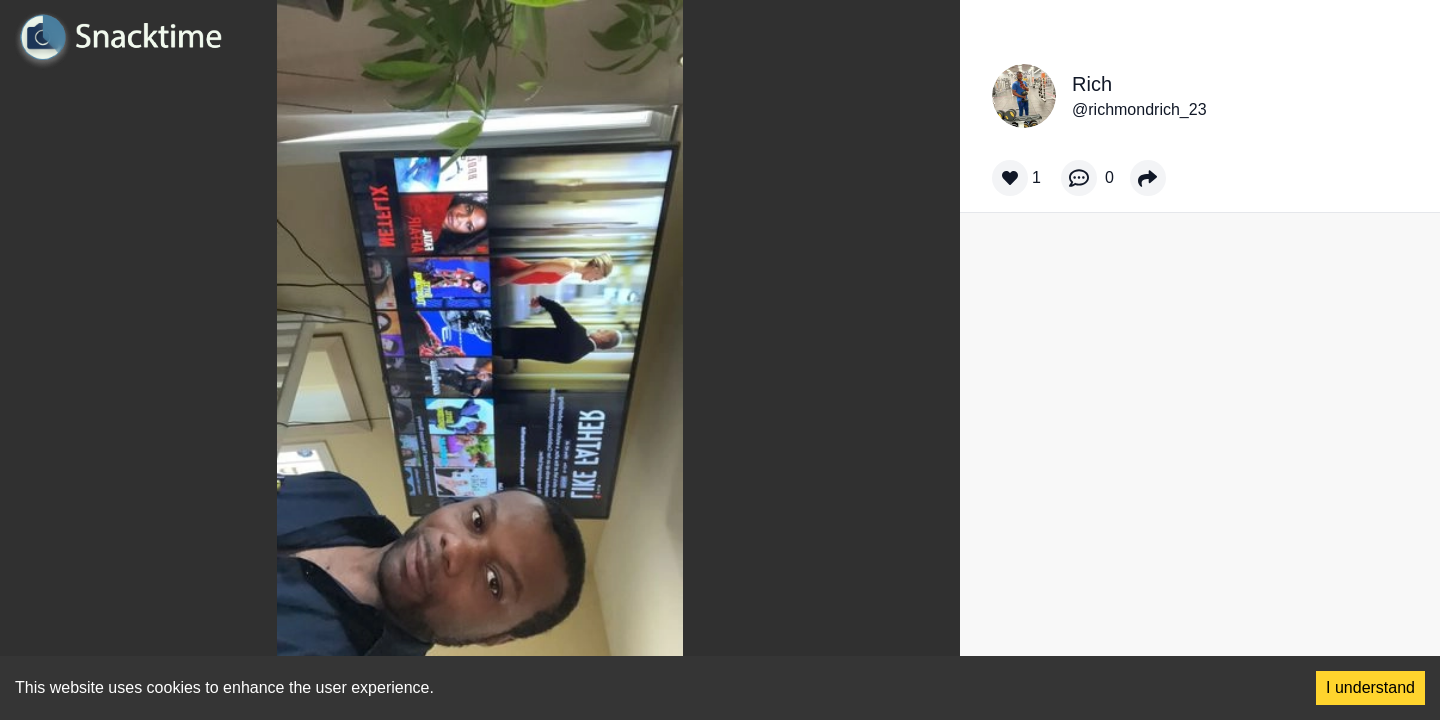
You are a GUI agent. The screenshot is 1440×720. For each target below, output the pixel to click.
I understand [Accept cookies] (1370, 687)
